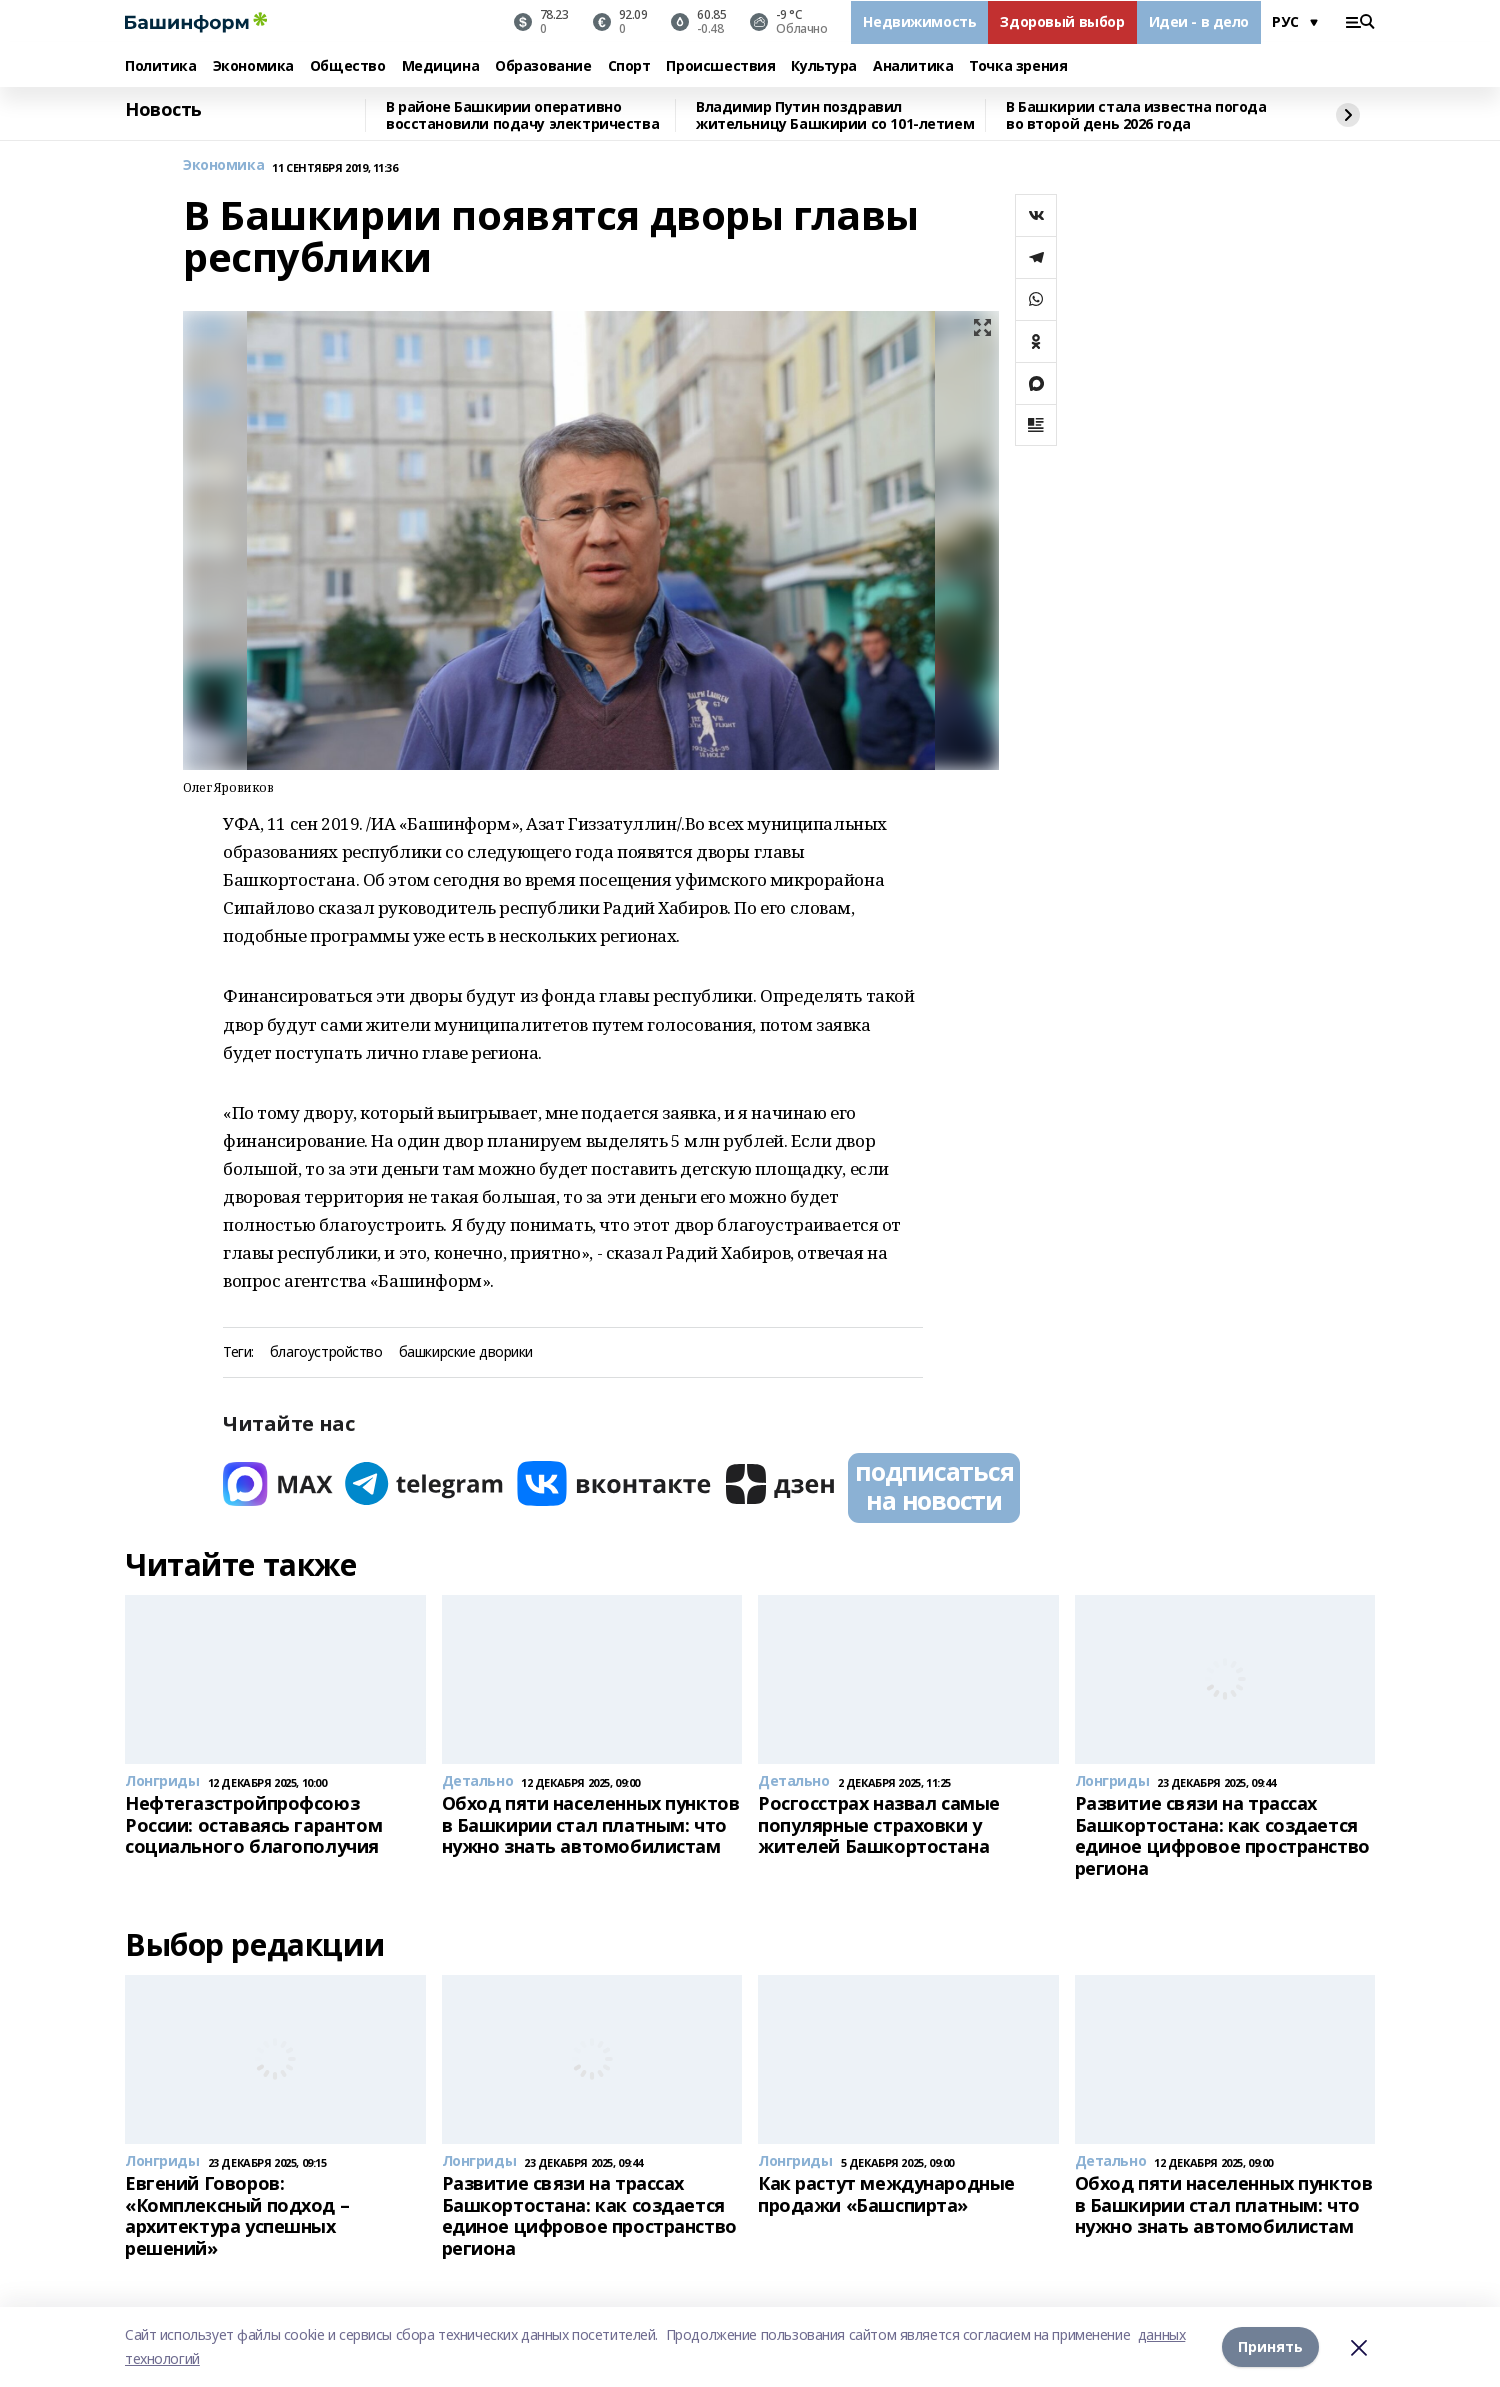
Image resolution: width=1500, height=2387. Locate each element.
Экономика (253, 66)
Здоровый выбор (1062, 21)
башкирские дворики (466, 1352)
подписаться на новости (934, 1486)
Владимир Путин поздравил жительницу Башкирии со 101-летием (835, 115)
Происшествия (720, 66)
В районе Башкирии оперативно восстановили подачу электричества (522, 115)
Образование (543, 66)
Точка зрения (1018, 66)
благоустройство (326, 1352)
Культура (824, 66)
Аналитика (913, 66)
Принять (1270, 2346)
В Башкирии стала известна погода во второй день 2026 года (1136, 115)
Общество (348, 66)
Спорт (629, 66)
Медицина (441, 66)
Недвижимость (919, 21)
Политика (161, 66)
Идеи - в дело (1199, 21)
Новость (163, 110)
